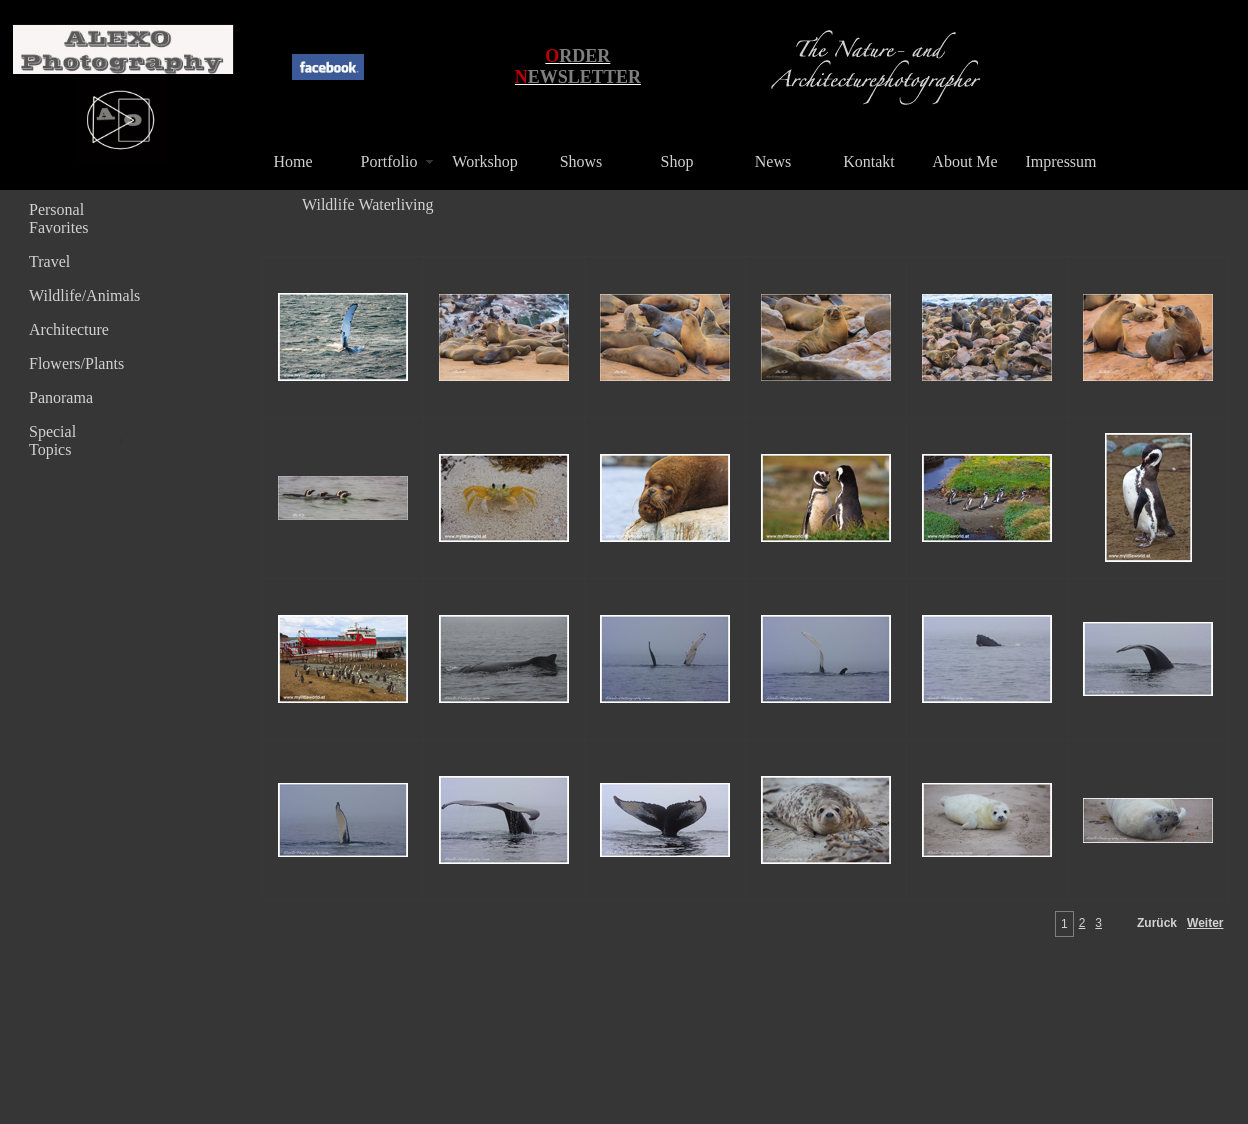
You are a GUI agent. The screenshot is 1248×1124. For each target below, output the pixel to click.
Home (292, 161)
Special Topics (52, 440)
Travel (49, 261)
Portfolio (389, 161)
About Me (964, 161)
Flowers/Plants (76, 363)
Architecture (69, 329)
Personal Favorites (59, 218)
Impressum (1060, 161)
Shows (581, 161)
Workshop (484, 161)
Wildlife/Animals (79, 295)
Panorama (61, 397)
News (773, 161)
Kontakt (869, 161)
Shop (677, 161)
